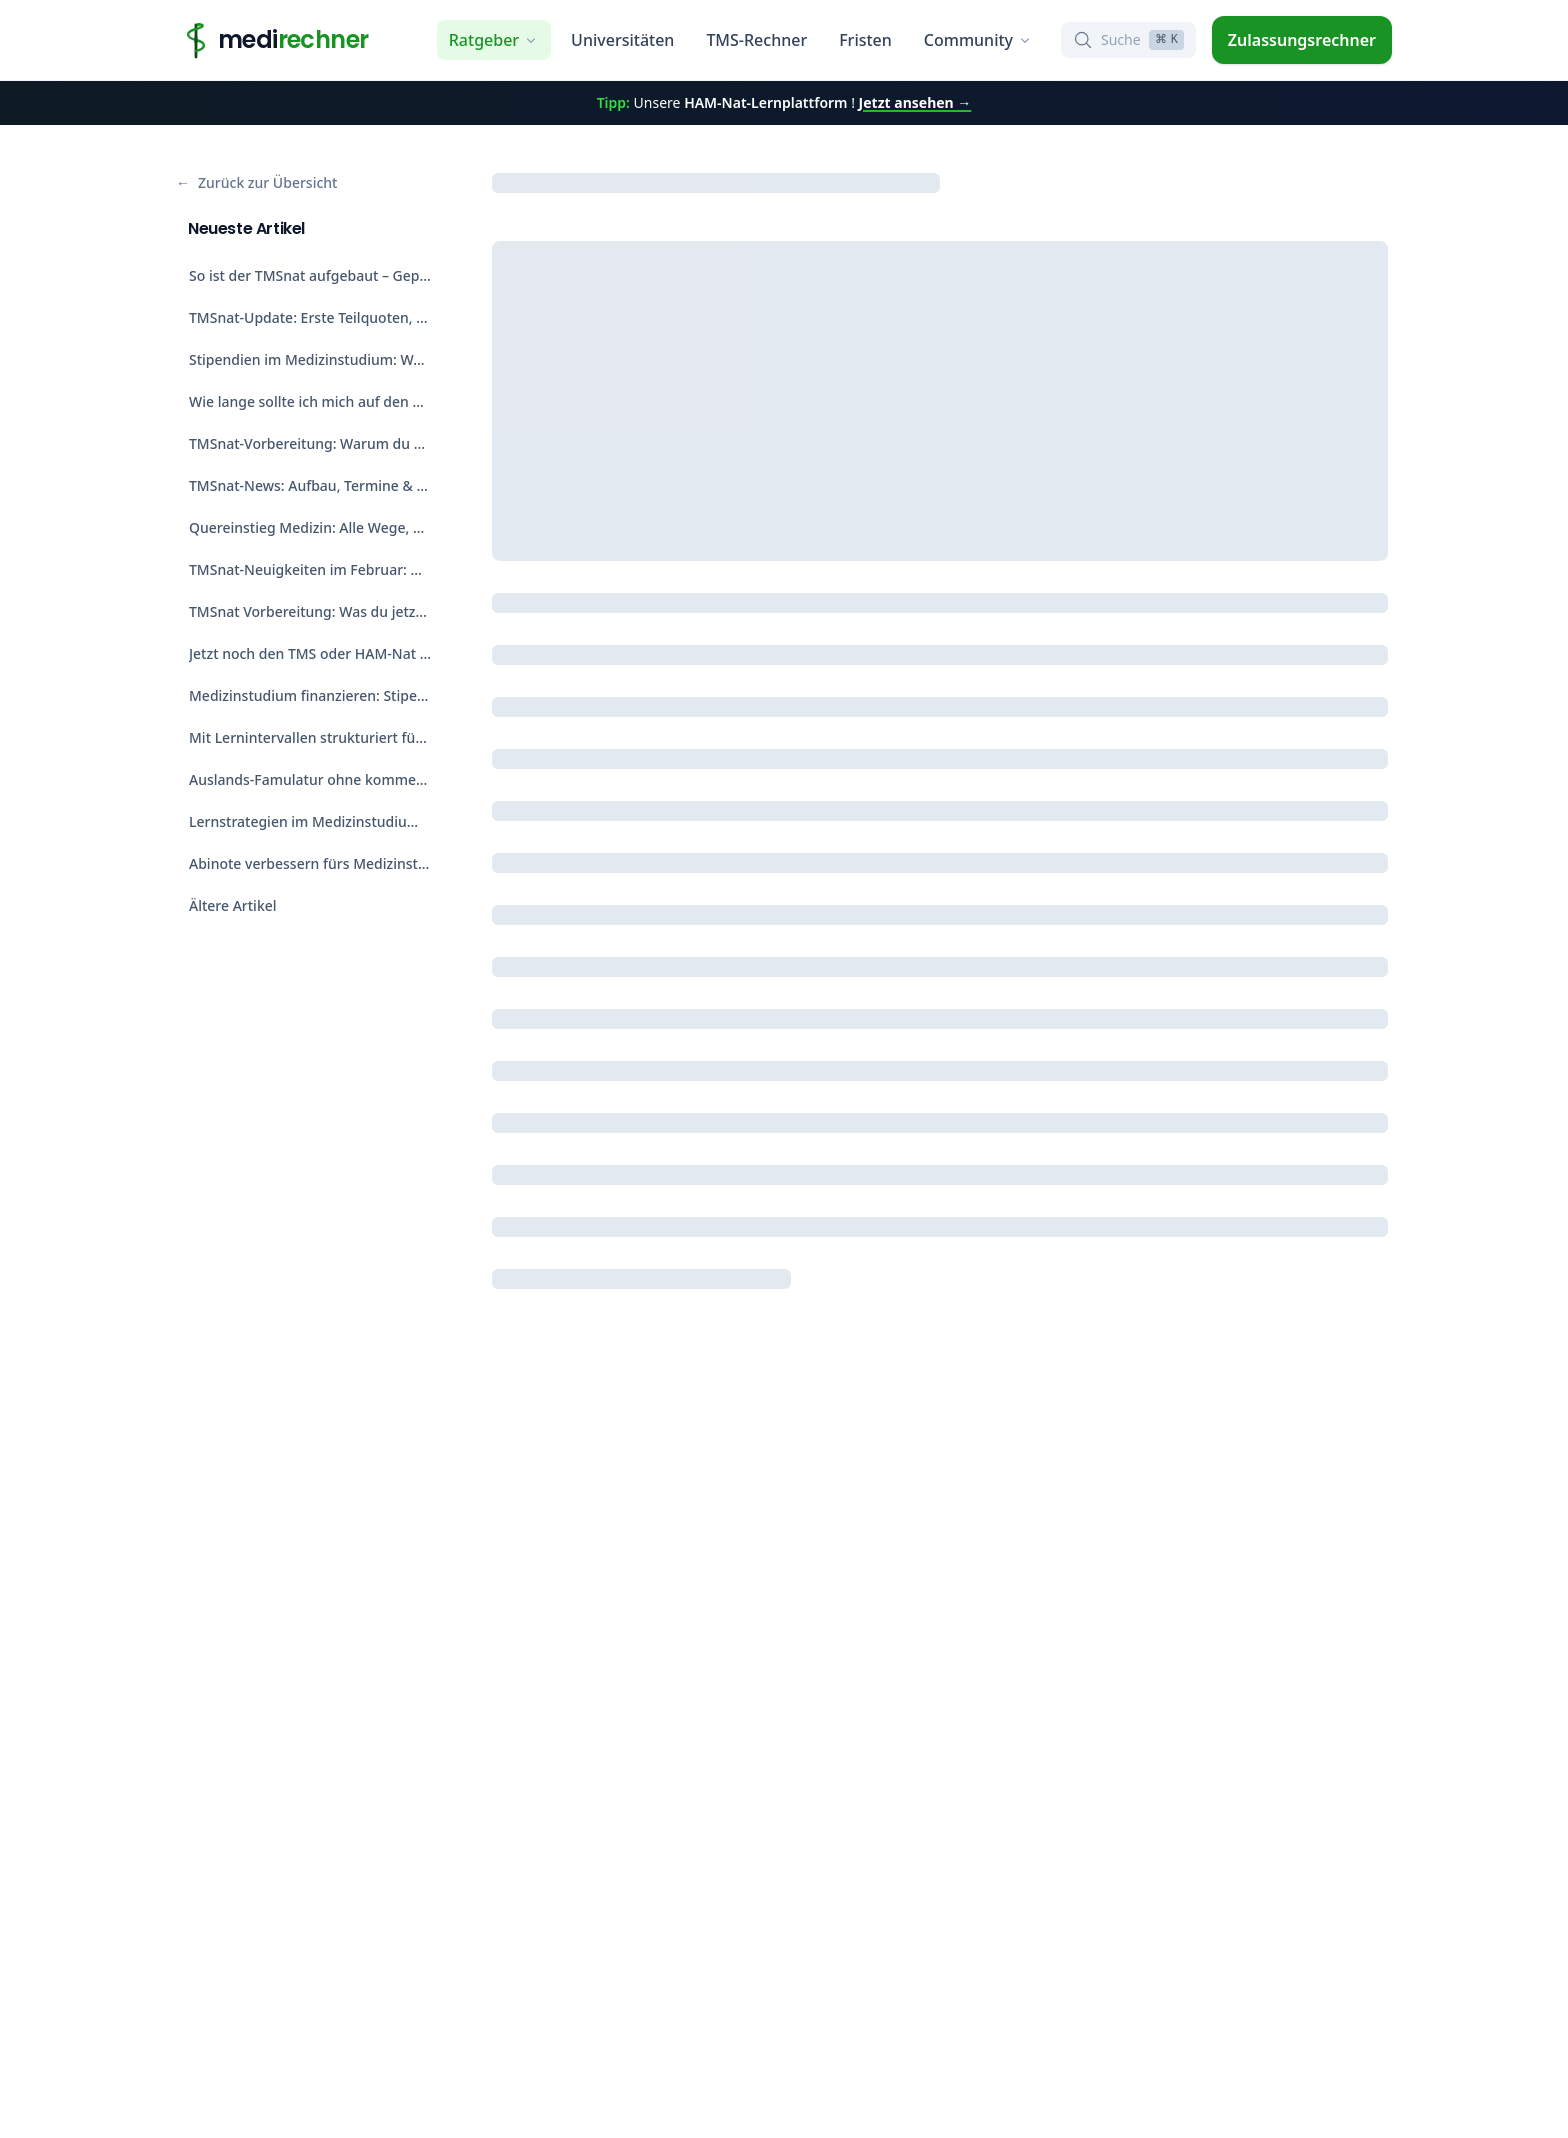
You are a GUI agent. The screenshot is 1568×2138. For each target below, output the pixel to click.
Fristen (865, 40)
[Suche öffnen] (1128, 40)
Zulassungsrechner (1302, 40)
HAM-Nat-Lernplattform (765, 102)
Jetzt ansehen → (915, 102)
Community (978, 40)
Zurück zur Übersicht (256, 183)
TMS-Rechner (756, 40)
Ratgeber (494, 40)
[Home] (272, 40)
